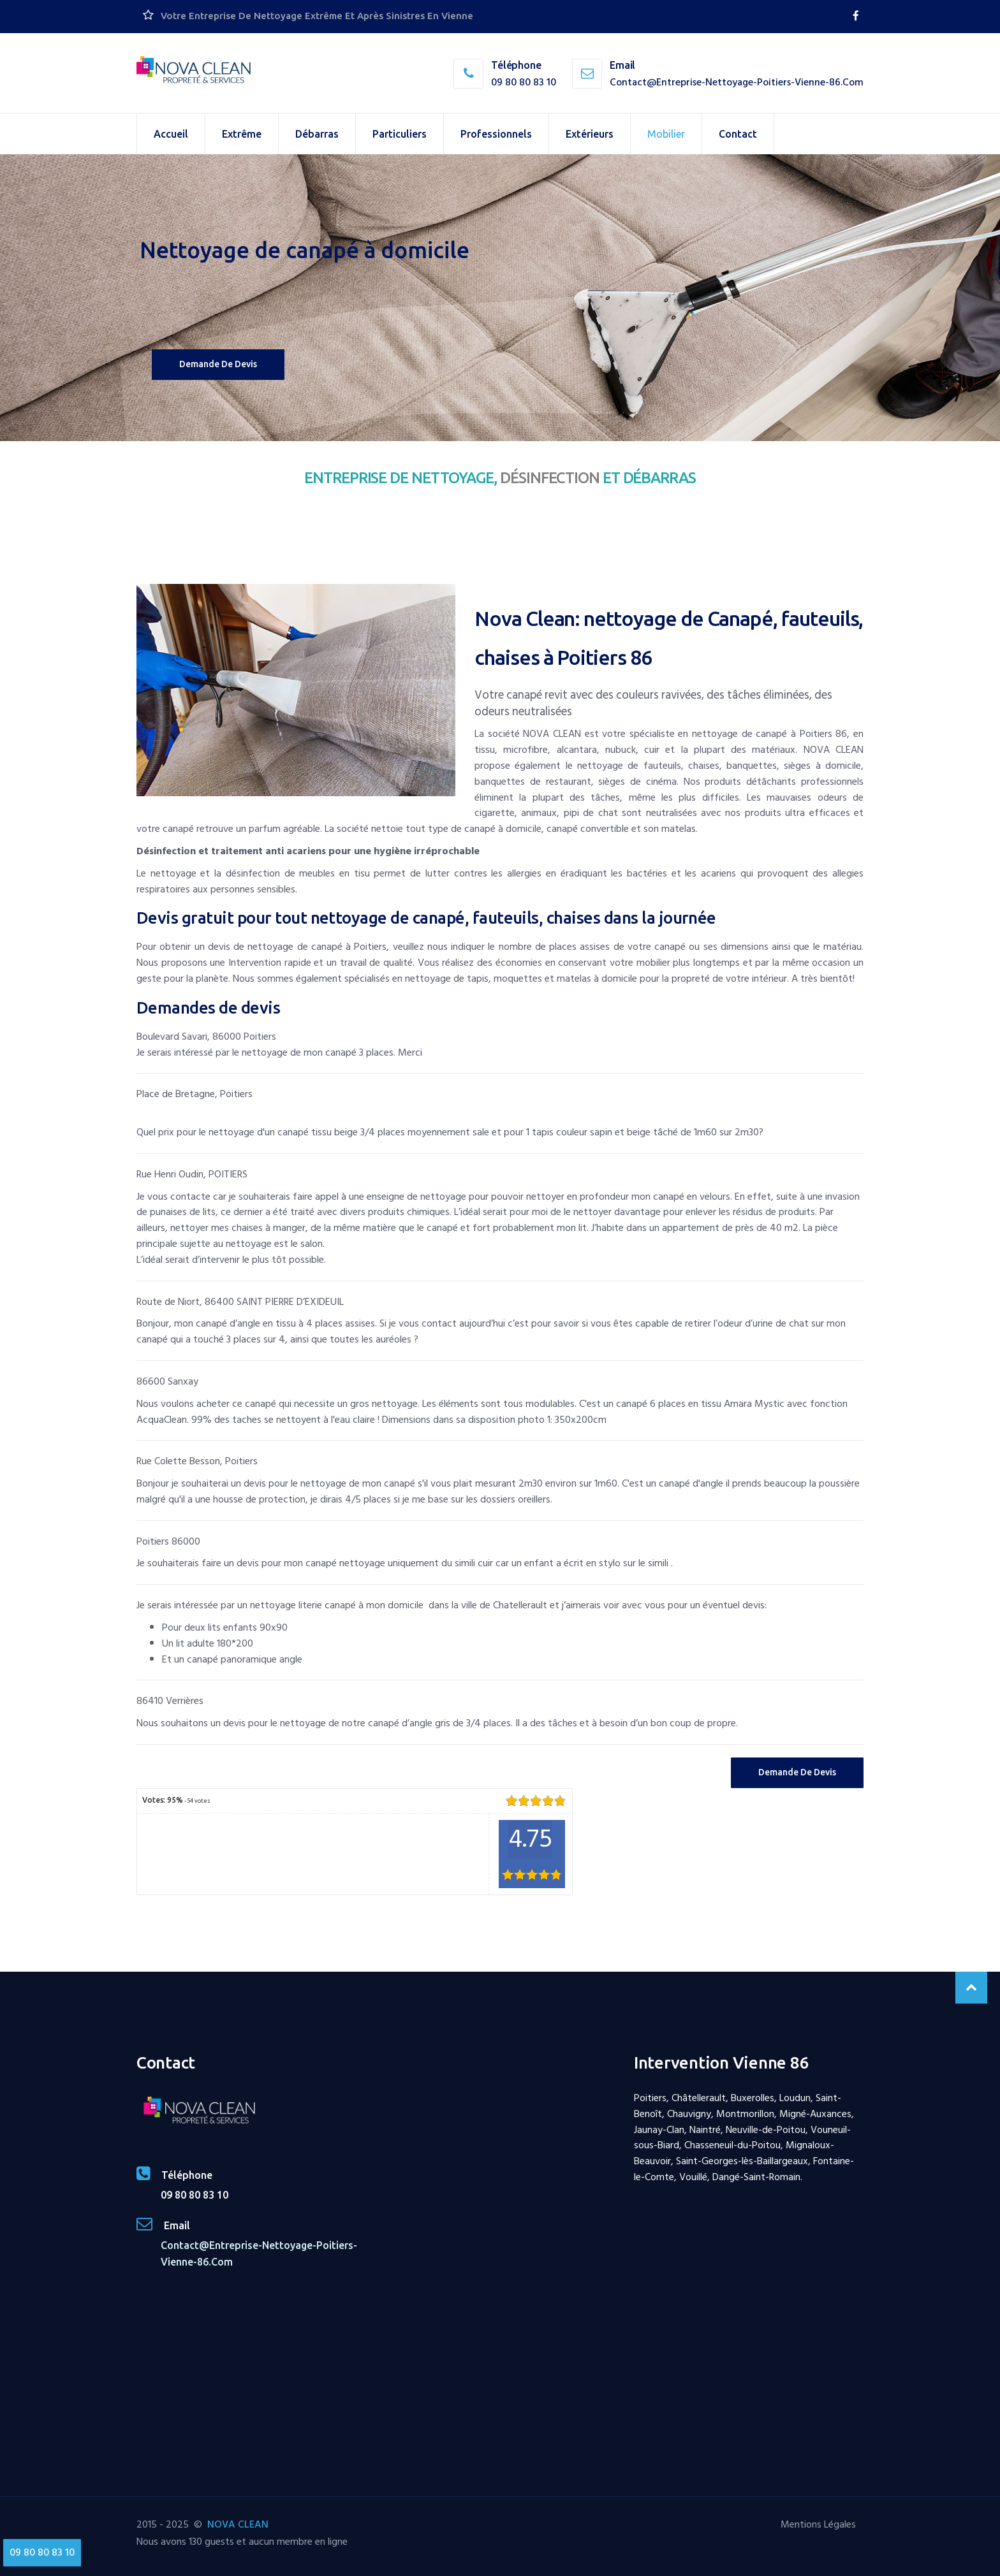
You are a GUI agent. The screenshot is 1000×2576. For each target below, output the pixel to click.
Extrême (241, 134)
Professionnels (496, 134)
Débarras (317, 134)
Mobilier (666, 134)
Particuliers (399, 134)
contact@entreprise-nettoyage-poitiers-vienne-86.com (737, 82)
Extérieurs (590, 134)
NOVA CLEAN (237, 2524)
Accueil (171, 134)
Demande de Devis (797, 1772)
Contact (738, 134)
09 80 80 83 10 (523, 82)
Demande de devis (218, 364)
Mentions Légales (818, 2524)
